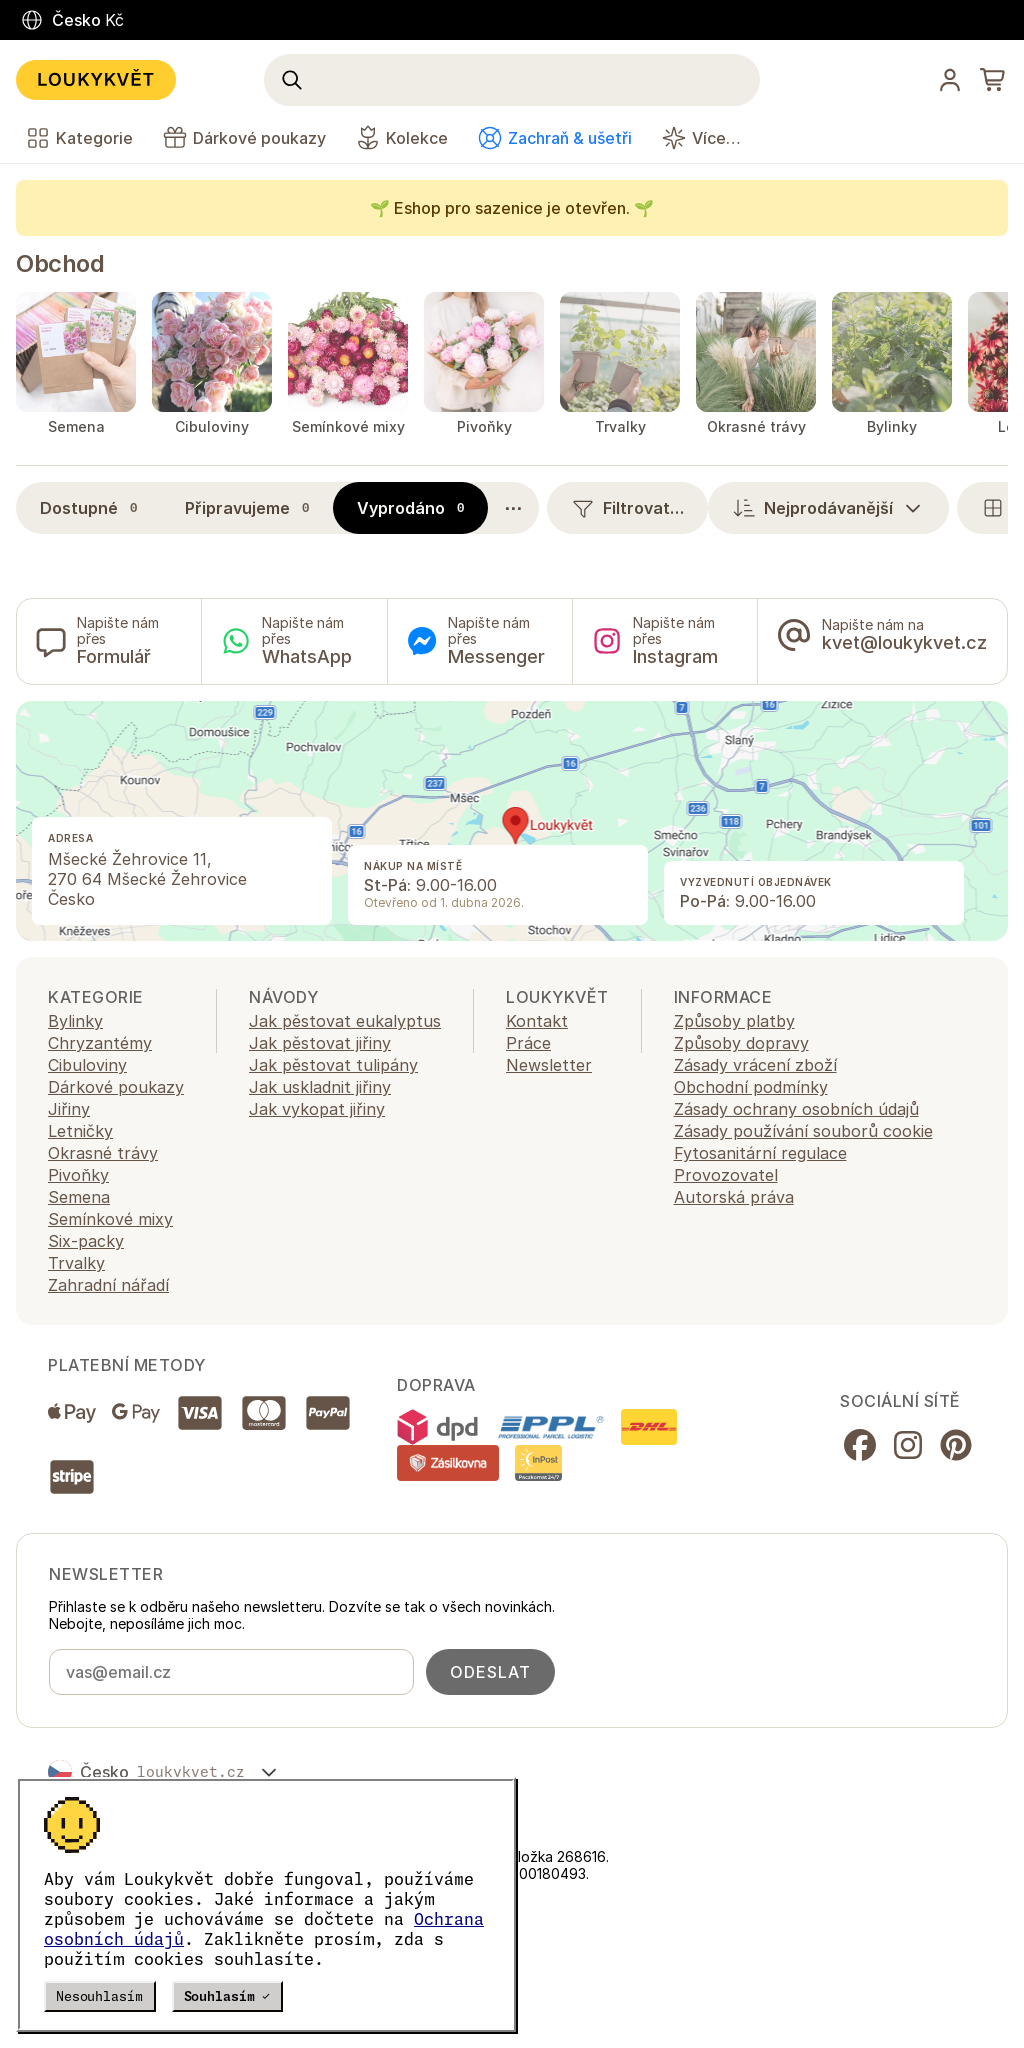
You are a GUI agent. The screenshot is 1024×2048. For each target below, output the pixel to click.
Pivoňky (78, 1175)
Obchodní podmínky (751, 1087)
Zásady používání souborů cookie (803, 1131)
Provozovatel (726, 1175)
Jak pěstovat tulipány (333, 1065)
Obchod (60, 263)
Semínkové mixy (110, 1219)
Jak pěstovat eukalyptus (345, 1021)
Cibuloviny (87, 1065)
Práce (528, 1043)
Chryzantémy (100, 1043)
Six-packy (86, 1241)
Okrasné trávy (103, 1153)
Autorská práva (734, 1197)
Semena (79, 1197)
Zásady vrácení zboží (755, 1065)
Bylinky (75, 1021)
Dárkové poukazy (116, 1087)
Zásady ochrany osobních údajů (796, 1109)
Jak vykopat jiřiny (317, 1109)
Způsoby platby (734, 1021)
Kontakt (537, 1021)
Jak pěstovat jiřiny (320, 1043)
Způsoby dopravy (741, 1043)
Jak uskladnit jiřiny (320, 1087)
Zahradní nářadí (108, 1285)
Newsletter (549, 1065)
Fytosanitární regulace (760, 1153)
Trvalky (76, 1263)
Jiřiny (69, 1109)
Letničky (80, 1131)
